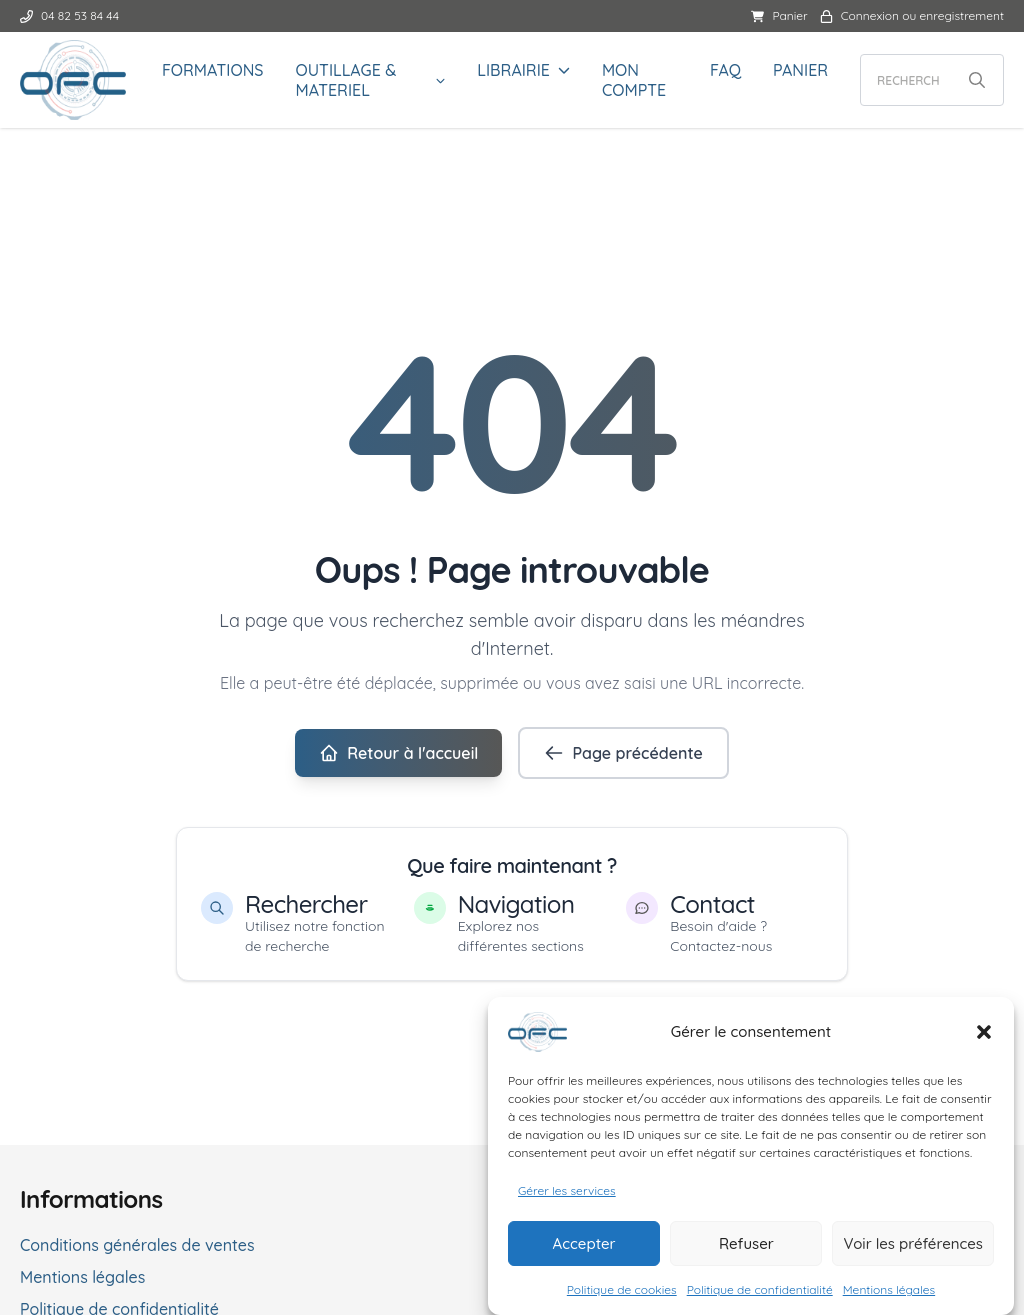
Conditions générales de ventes (137, 1245)
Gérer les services (567, 1195)
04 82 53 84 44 (69, 15)
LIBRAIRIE (513, 70)
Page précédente (623, 753)
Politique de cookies (622, 1294)
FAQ (725, 70)
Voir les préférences (913, 1248)
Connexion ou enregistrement (912, 15)
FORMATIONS (213, 70)
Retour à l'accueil (398, 753)
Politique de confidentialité (760, 1294)
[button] (984, 1037)
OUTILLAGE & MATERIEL (346, 80)
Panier (779, 15)
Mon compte (634, 80)
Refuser (746, 1248)
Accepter (584, 1248)
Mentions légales (889, 1294)
